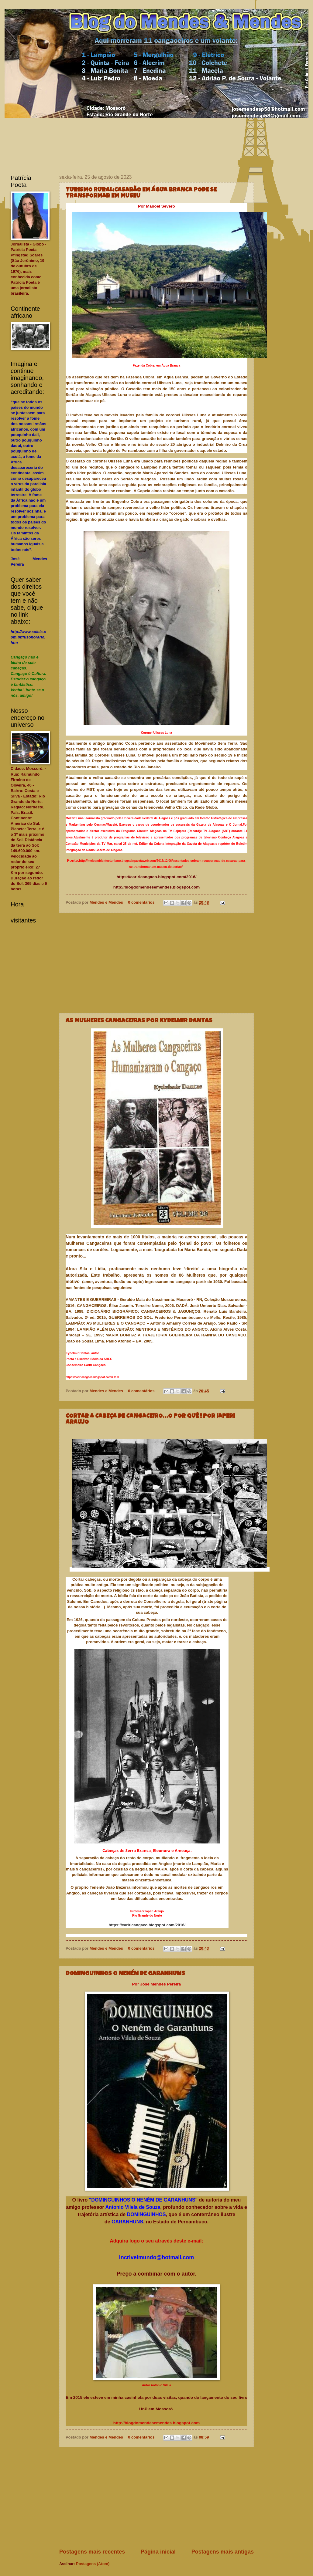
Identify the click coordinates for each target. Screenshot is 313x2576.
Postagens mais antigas (222, 2552)
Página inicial (158, 2552)
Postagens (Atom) (92, 2563)
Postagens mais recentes (92, 2552)
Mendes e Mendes (107, 902)
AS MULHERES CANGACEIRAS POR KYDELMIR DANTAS (139, 1021)
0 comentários (141, 902)
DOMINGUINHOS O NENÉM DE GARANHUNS (125, 1974)
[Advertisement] (156, 962)
